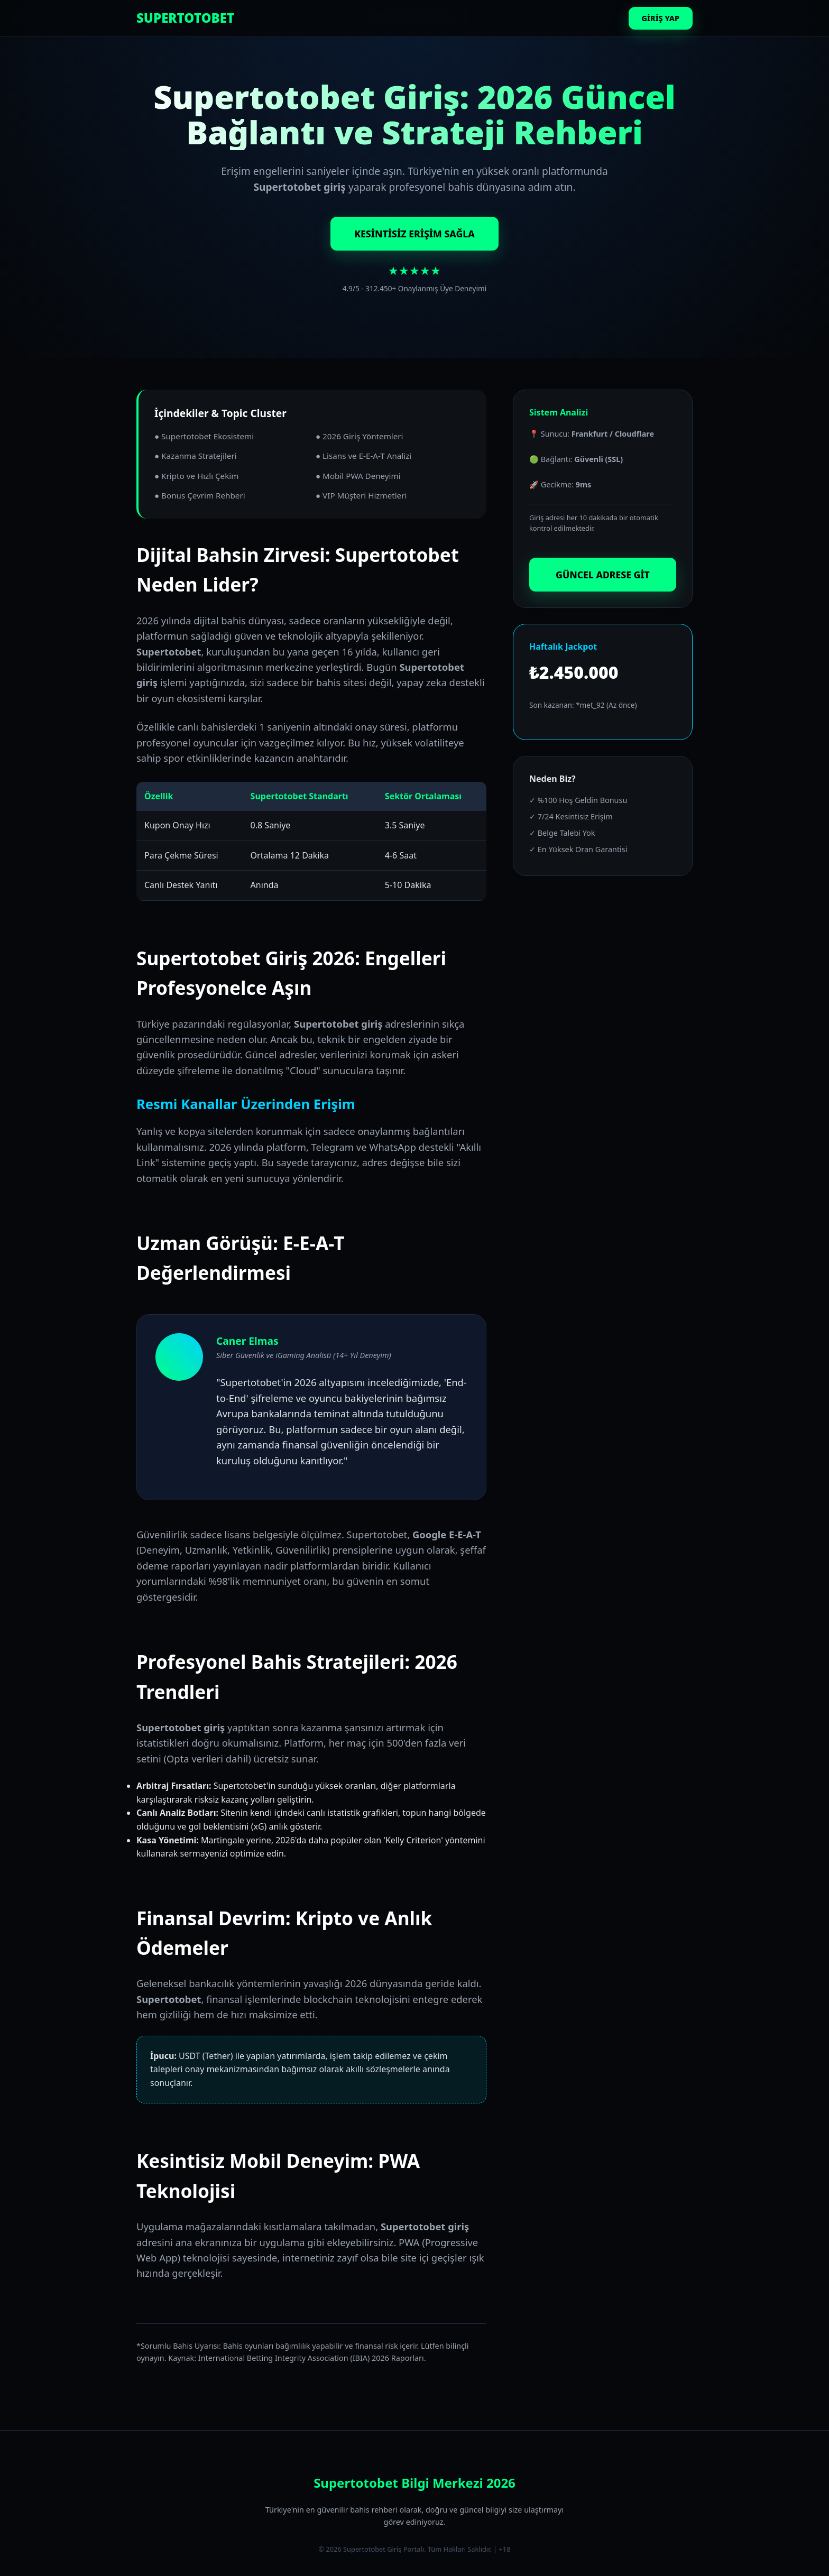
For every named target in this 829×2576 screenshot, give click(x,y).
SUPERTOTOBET (185, 17)
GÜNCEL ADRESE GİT (603, 574)
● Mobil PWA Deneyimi (358, 475)
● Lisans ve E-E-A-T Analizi (363, 455)
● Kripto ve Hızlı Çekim (196, 475)
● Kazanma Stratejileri (195, 455)
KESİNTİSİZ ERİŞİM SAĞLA (414, 233)
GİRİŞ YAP (660, 18)
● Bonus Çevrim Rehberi (199, 495)
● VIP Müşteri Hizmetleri (361, 495)
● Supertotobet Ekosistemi (204, 436)
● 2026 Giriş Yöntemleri (359, 436)
